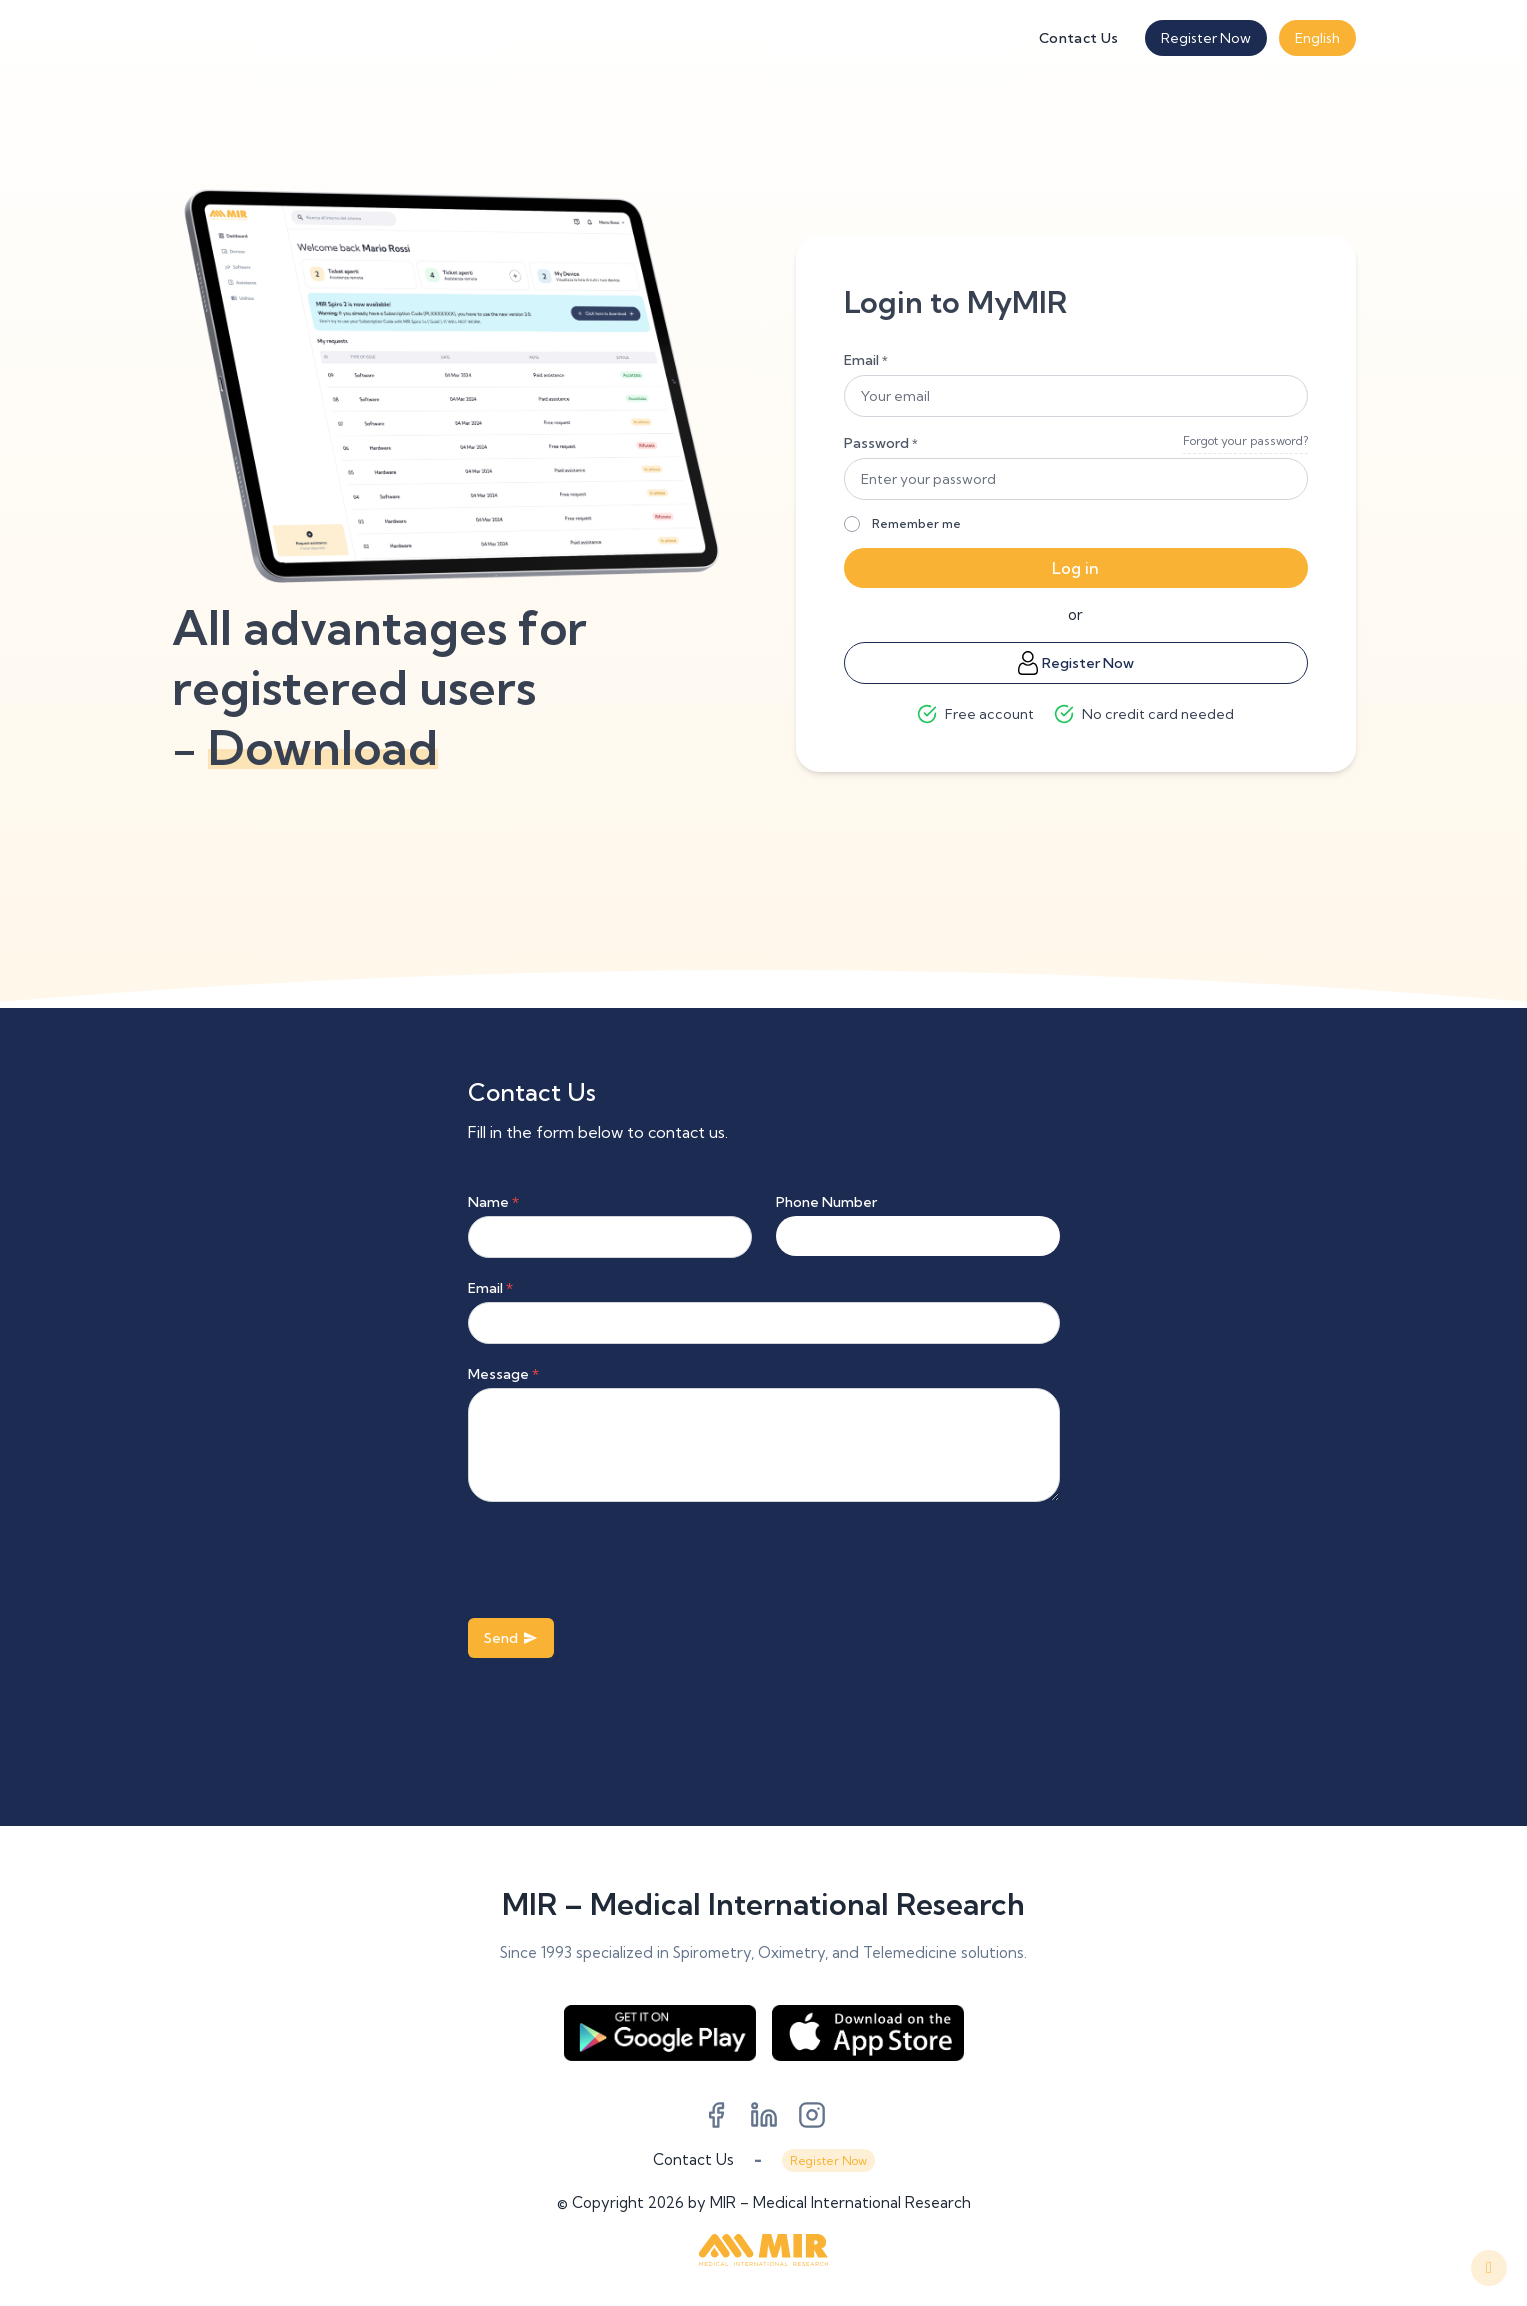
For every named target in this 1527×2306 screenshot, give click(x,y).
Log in (1075, 568)
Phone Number (826, 1202)
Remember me (916, 524)
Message (503, 1374)
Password (881, 443)
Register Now (1206, 38)
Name (493, 1202)
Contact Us (1079, 38)
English (1317, 38)
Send (511, 1638)
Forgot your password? (1245, 440)
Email (866, 360)
